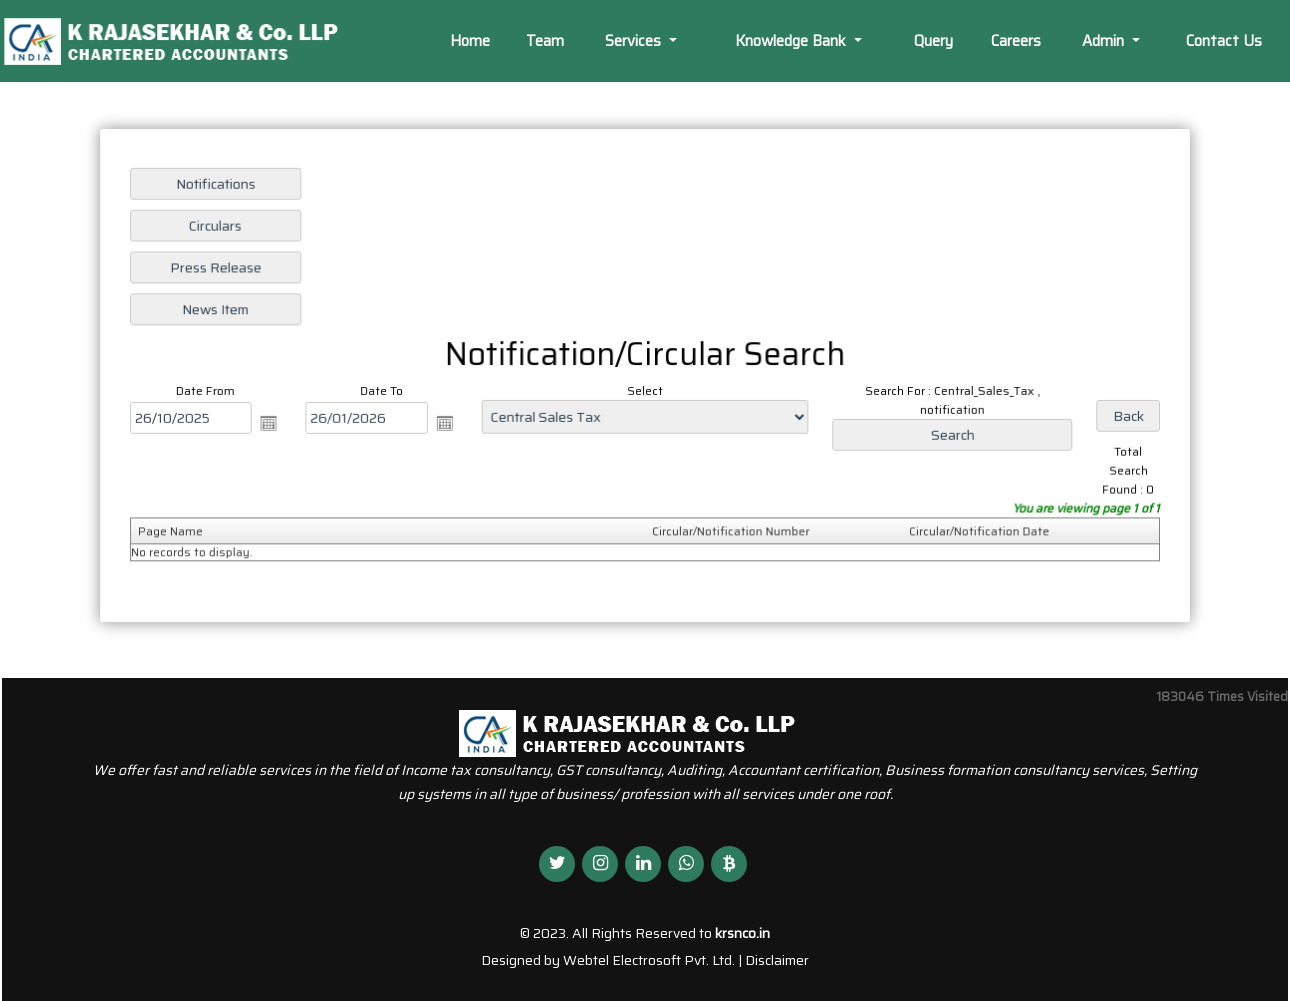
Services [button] (635, 41)
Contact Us (1224, 41)
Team (545, 41)
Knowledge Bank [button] (792, 41)
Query (933, 41)
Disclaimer (777, 960)
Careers (1016, 41)
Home (470, 41)
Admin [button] (1105, 41)
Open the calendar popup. (275, 421)
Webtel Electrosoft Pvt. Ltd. (649, 960)
